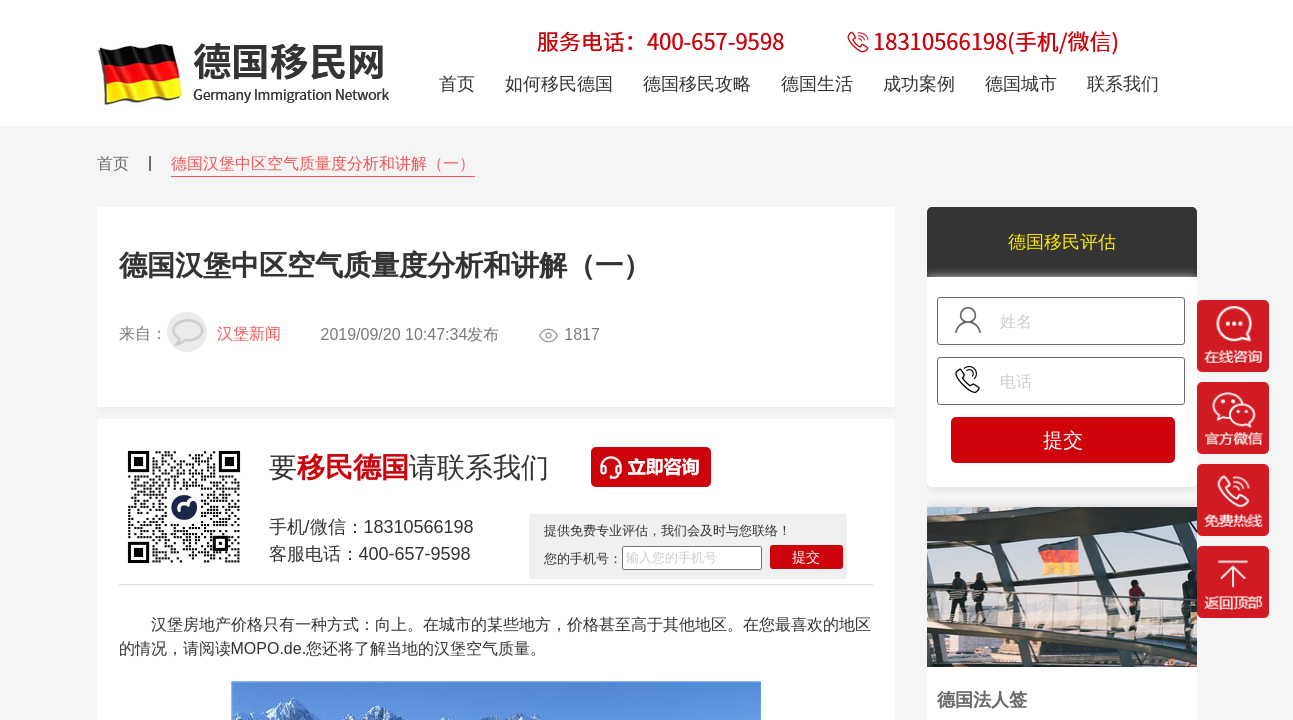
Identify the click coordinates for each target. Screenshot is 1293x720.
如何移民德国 (559, 84)
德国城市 (1021, 84)
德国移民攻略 (697, 84)
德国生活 (817, 84)
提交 (806, 557)
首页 (113, 163)
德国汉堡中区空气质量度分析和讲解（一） (323, 163)
